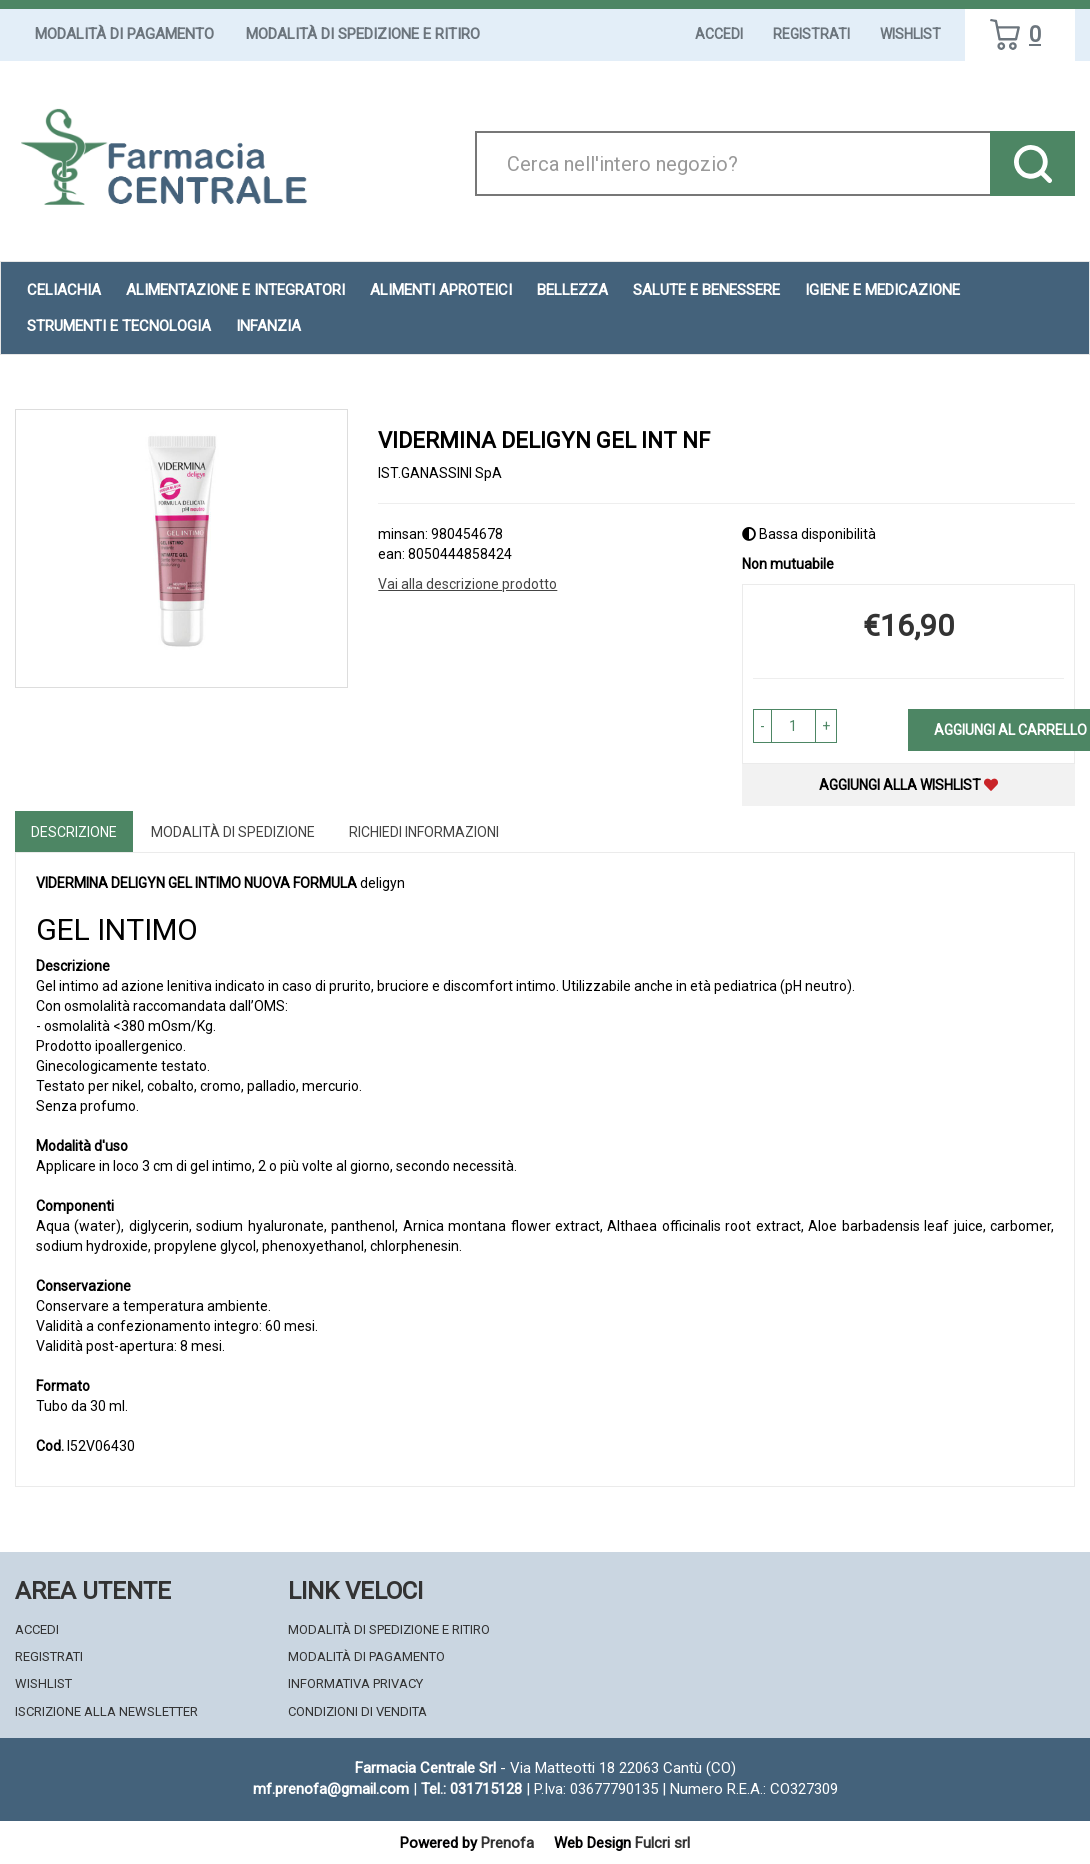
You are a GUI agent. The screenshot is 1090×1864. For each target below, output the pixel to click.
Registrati (811, 34)
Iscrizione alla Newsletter (106, 1711)
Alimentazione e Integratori (235, 290)
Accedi (719, 34)
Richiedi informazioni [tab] (424, 832)
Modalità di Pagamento (124, 34)
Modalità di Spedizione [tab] (233, 832)
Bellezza (572, 290)
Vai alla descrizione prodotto (467, 584)
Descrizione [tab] (74, 832)
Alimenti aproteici (441, 290)
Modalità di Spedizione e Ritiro (363, 34)
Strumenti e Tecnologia (119, 326)
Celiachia (64, 290)
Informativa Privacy (355, 1683)
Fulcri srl (662, 1843)
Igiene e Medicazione (882, 290)
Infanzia (268, 326)
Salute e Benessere (706, 290)
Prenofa (507, 1843)
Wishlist (910, 34)
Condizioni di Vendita (357, 1711)
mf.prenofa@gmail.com (331, 1789)
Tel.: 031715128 (471, 1789)
